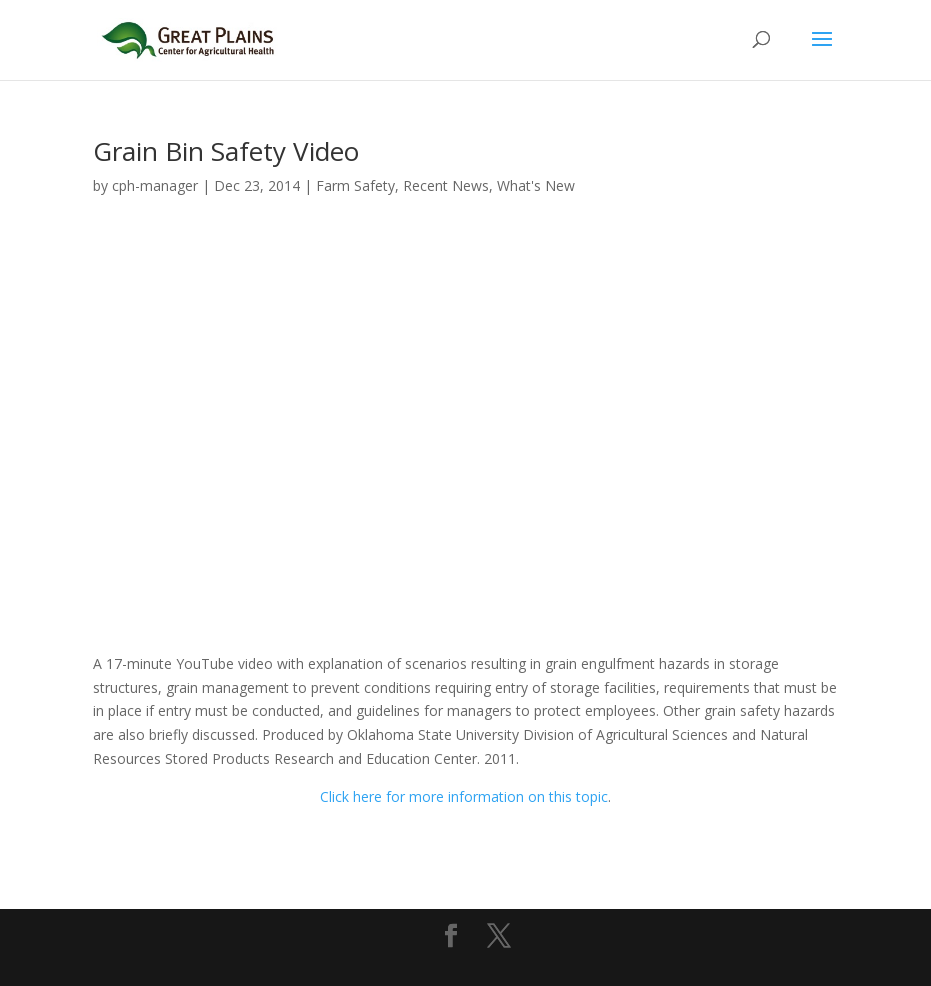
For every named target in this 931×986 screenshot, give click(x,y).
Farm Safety (355, 185)
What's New (536, 185)
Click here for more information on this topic (464, 796)
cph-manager (155, 185)
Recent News (446, 185)
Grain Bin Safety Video (226, 151)
